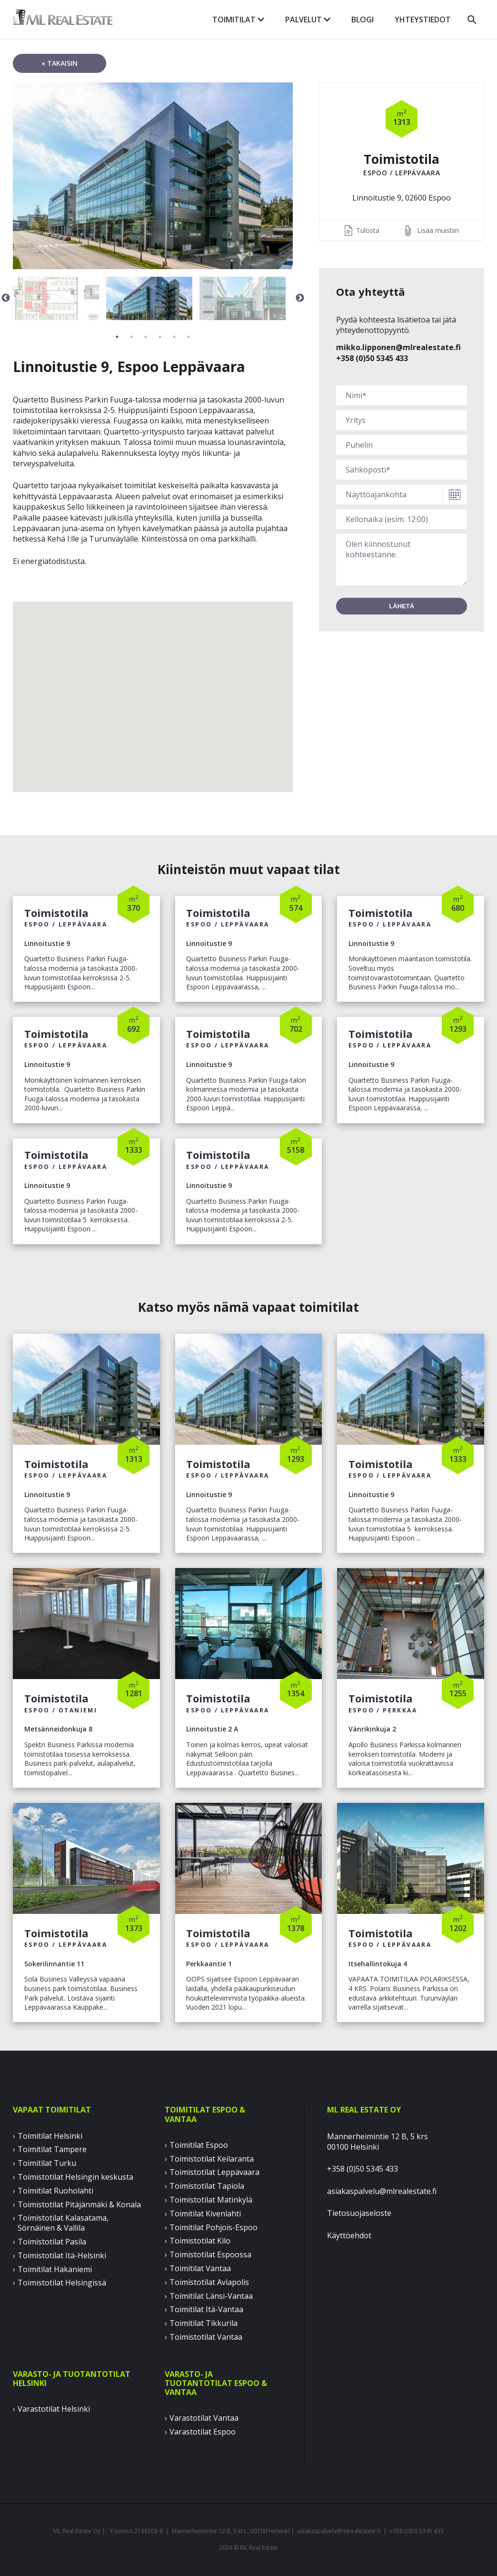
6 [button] (188, 337)
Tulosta (367, 230)
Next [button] (300, 298)
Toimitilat (238, 19)
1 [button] (117, 337)
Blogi (362, 19)
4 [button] (160, 337)
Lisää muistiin (438, 230)
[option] (153, 175)
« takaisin (59, 63)
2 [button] (131, 337)
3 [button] (145, 337)
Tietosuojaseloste (359, 2213)
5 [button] (174, 337)
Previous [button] (5, 298)
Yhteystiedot (423, 19)
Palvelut (307, 19)
